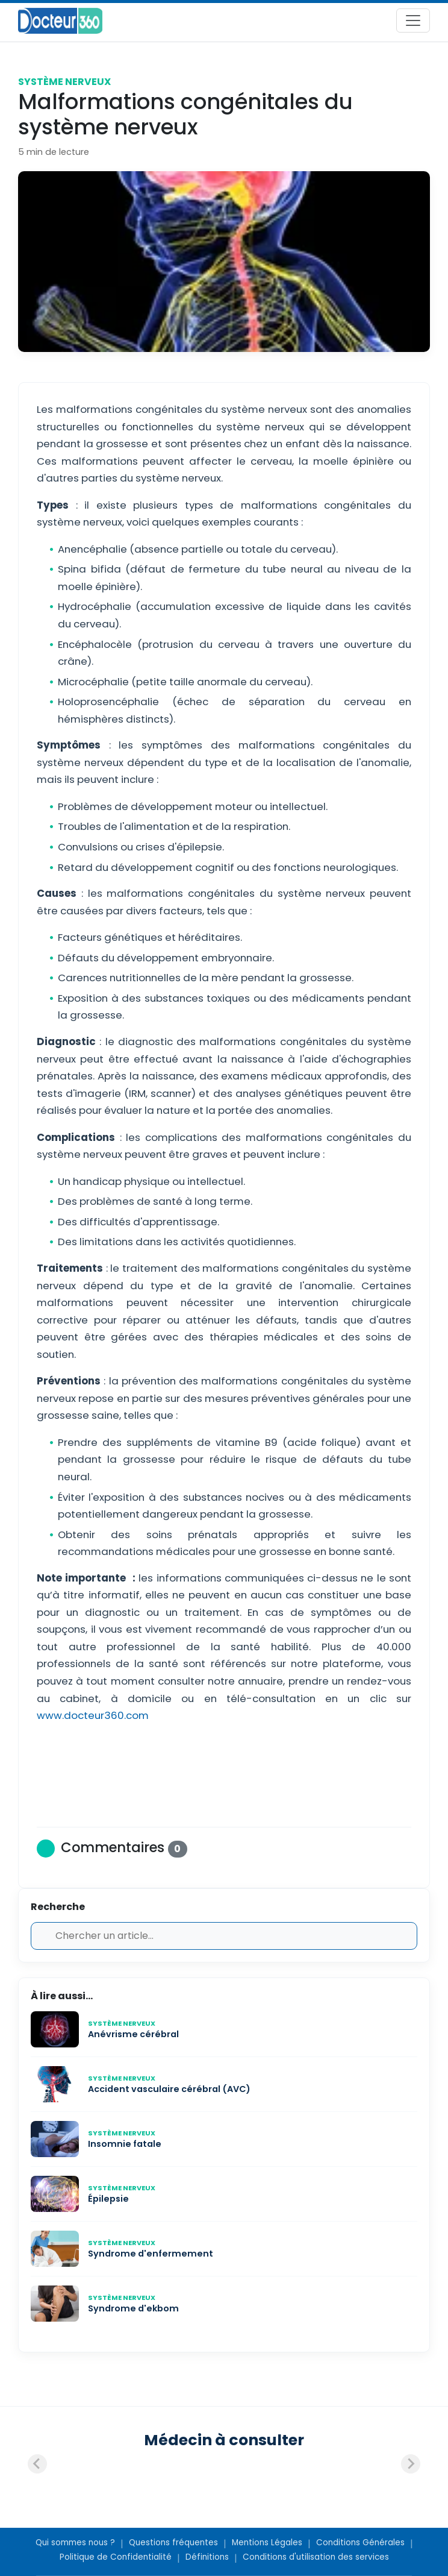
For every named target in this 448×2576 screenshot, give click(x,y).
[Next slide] (410, 2464)
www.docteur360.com (93, 1715)
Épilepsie (108, 2199)
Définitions (207, 2557)
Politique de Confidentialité (116, 2557)
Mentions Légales (267, 2542)
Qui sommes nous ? (75, 2542)
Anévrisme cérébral (133, 2034)
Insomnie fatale (124, 2144)
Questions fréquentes (173, 2542)
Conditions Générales (360, 2542)
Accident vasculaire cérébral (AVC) (169, 2089)
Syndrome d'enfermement (150, 2254)
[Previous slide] (37, 2464)
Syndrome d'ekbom (133, 2308)
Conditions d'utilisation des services (316, 2557)
